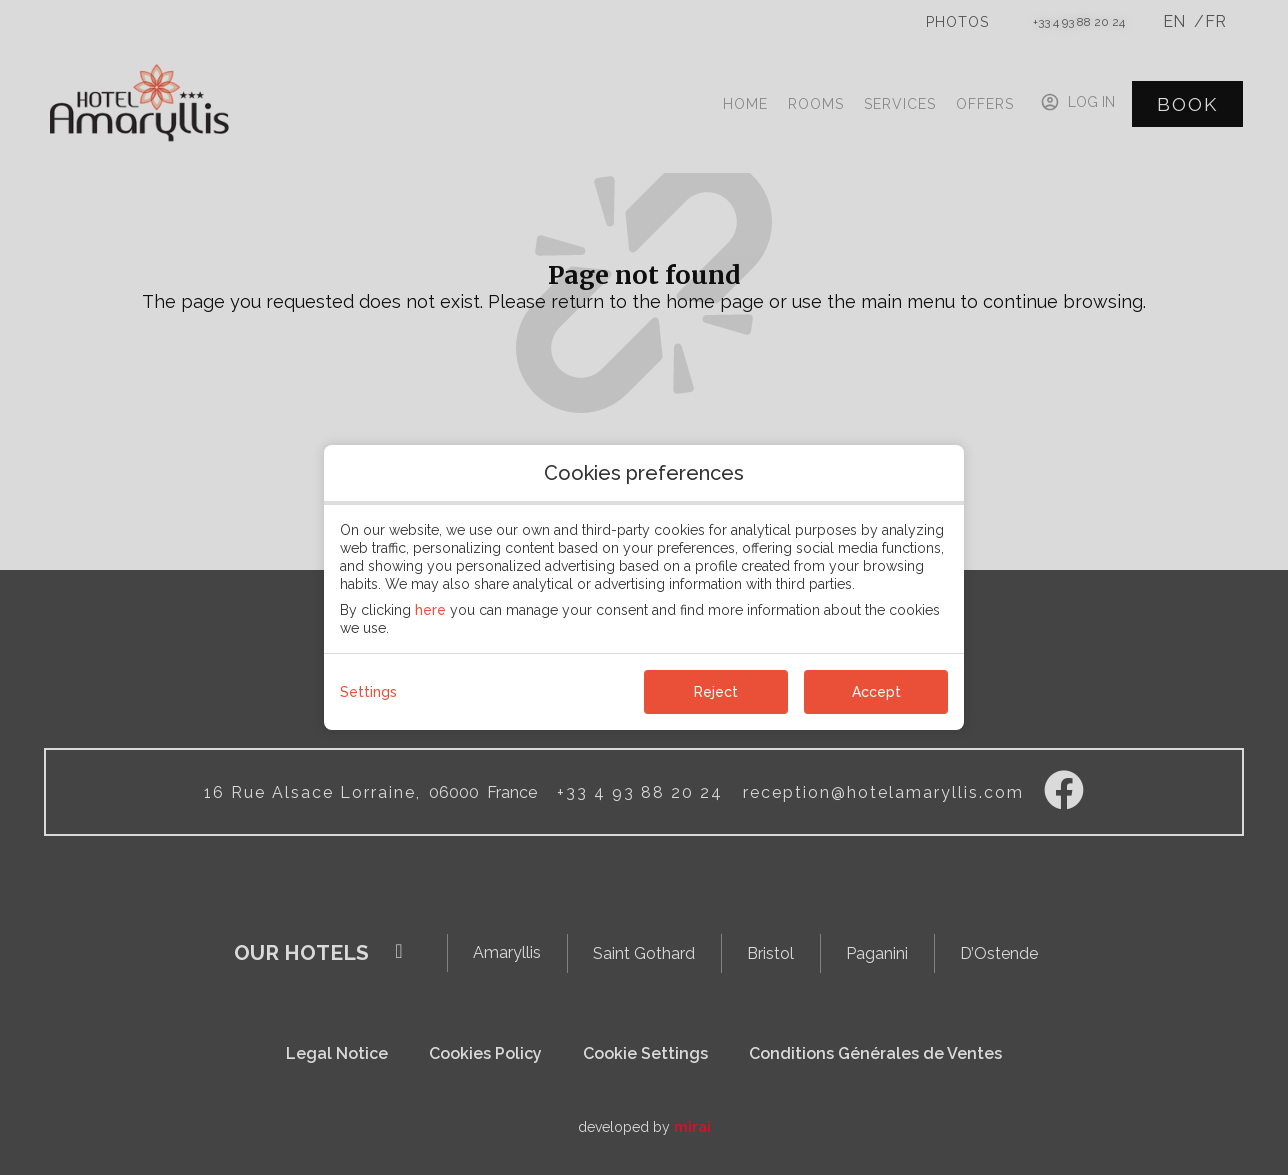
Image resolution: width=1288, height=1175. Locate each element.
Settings (368, 692)
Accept (876, 692)
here (430, 610)
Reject (716, 692)
